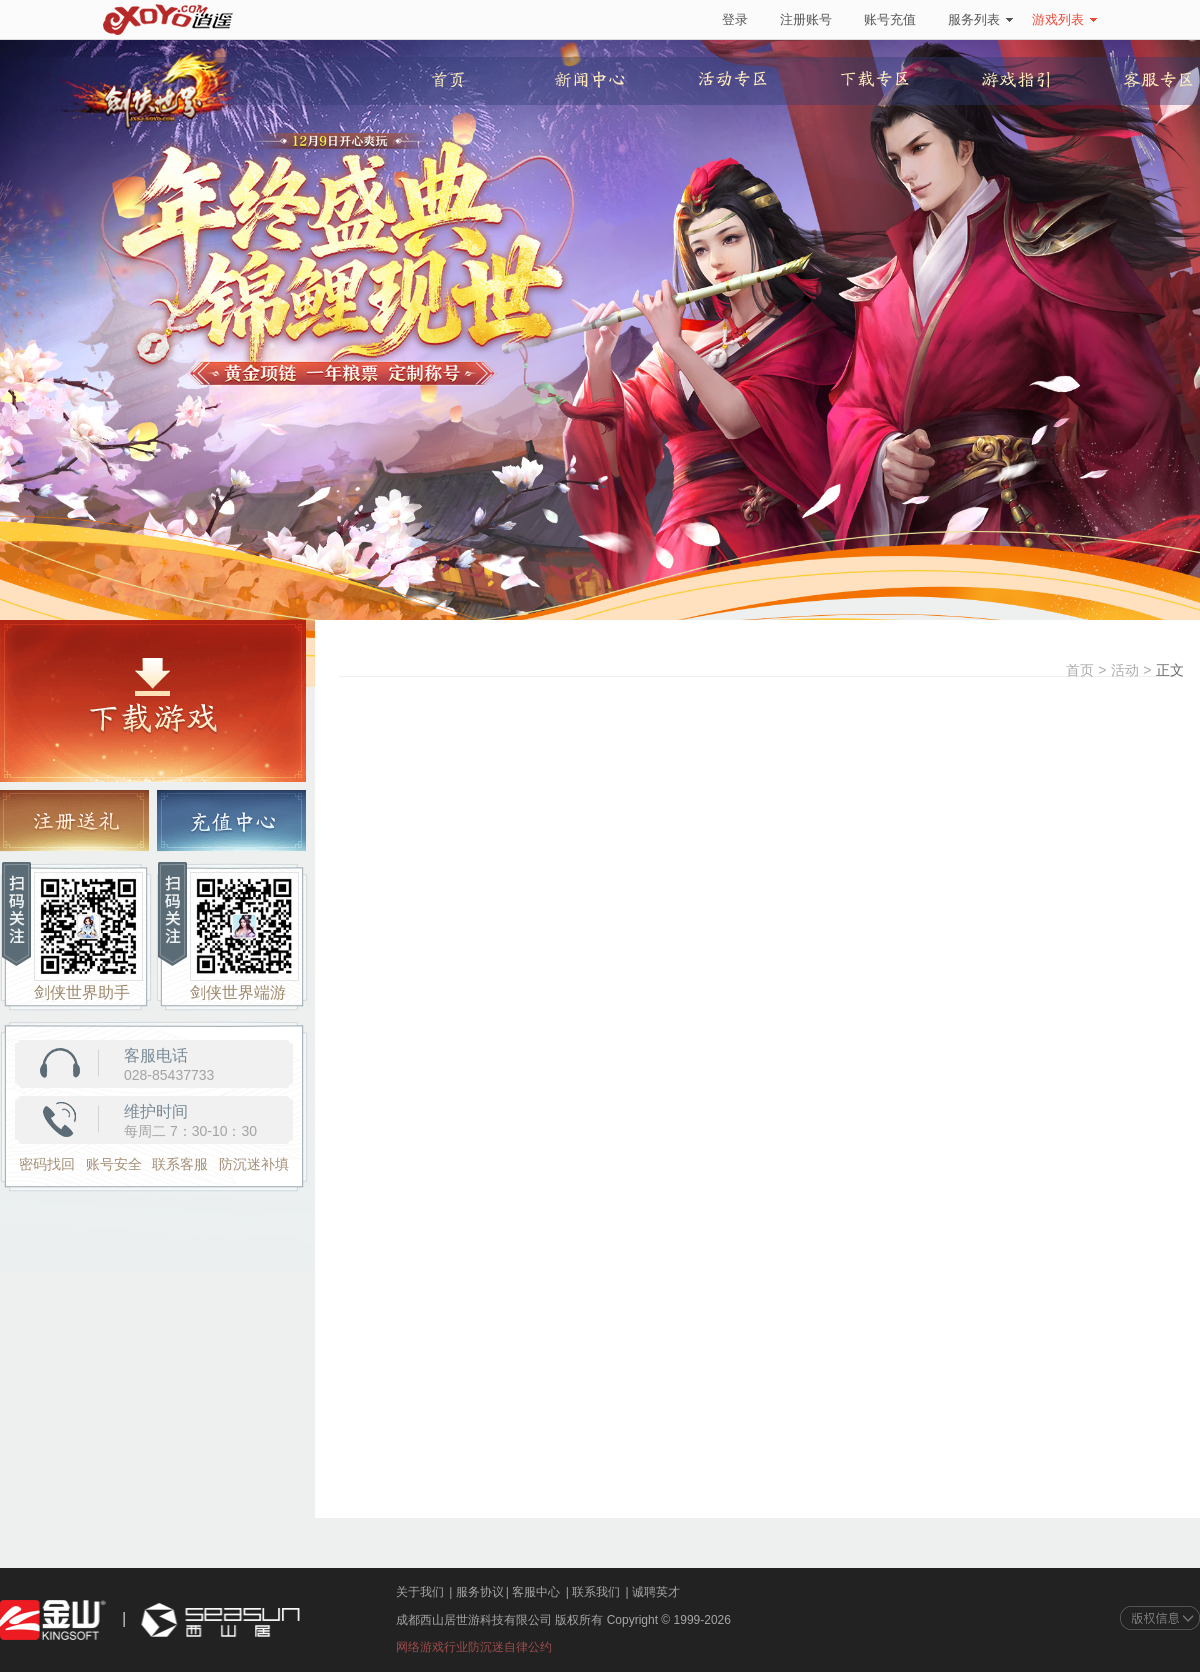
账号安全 (114, 1164)
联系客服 (180, 1164)
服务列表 (980, 19)
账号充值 (890, 19)
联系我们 (596, 1592)
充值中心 (231, 821)
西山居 (218, 1620)
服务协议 (480, 1592)
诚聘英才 (656, 1592)
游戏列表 (1064, 19)
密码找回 (47, 1164)
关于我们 (420, 1592)
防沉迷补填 (254, 1164)
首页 (1080, 670)
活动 (1125, 670)
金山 (53, 1620)
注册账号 (806, 19)
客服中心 (536, 1592)
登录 (735, 19)
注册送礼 (74, 821)
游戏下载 (153, 701)
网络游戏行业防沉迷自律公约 (474, 1647)
